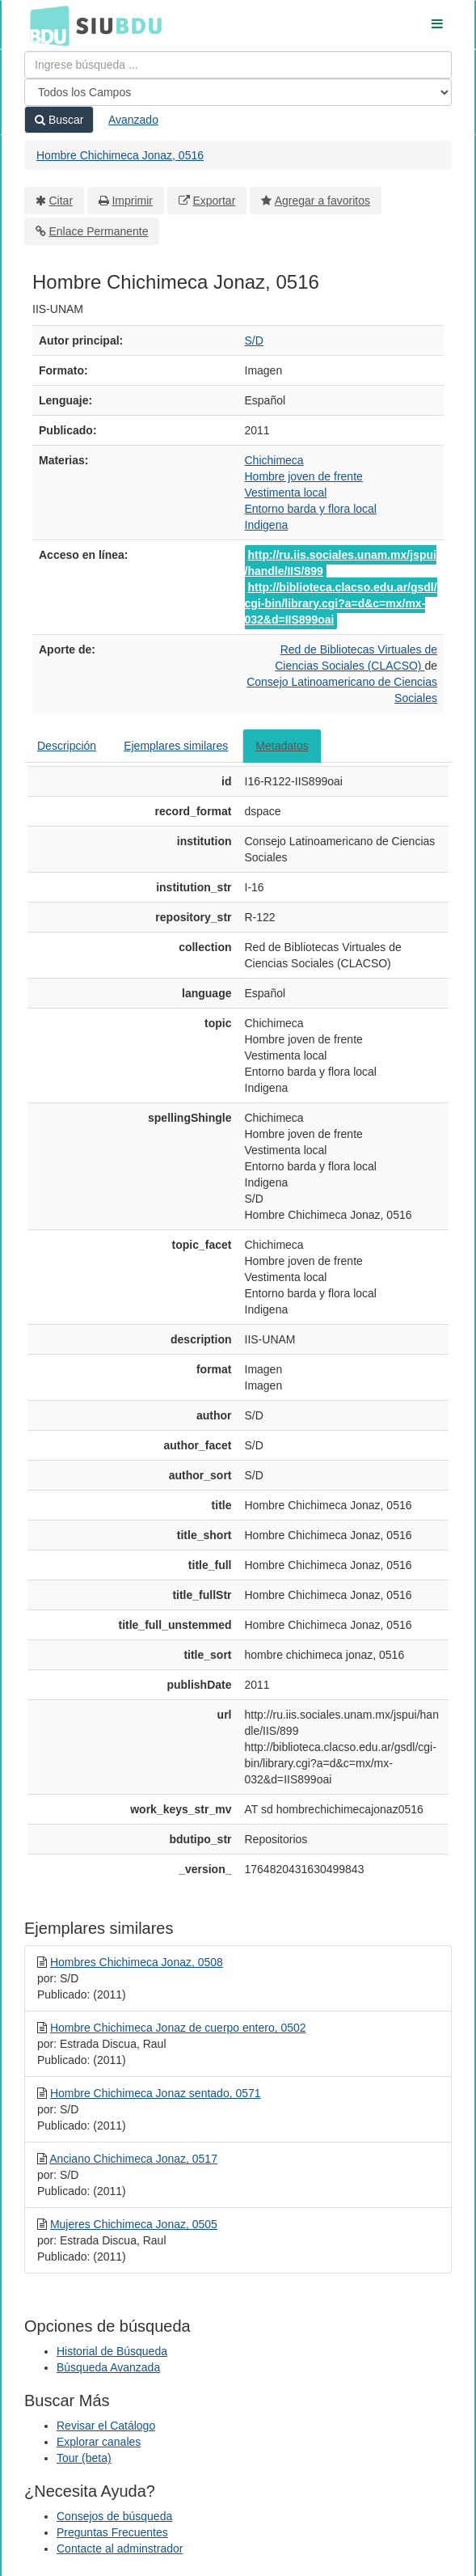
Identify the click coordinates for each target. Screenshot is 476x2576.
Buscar (59, 119)
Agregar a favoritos (322, 200)
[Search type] (238, 92)
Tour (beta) (84, 2457)
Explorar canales (99, 2441)
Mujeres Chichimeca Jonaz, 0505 (133, 2224)
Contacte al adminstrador (120, 2548)
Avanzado (133, 119)
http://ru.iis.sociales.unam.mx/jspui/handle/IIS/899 (340, 562)
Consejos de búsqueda (114, 2516)
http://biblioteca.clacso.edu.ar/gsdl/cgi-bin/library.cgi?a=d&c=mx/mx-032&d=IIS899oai (341, 603)
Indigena (267, 524)
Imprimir (132, 200)
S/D (254, 340)
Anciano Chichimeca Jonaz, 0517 (133, 2158)
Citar (61, 200)
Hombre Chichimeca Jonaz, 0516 (120, 155)
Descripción (66, 745)
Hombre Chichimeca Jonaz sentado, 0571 (155, 2093)
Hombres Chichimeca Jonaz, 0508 (136, 1962)
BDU (45, 25)
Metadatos (281, 745)
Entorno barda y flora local (311, 508)
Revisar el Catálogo (106, 2425)
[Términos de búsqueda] (238, 64)
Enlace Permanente (99, 231)
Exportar (213, 200)
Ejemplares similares (176, 745)
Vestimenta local (286, 492)
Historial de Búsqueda (112, 2351)
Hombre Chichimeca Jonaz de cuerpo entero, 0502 (178, 2027)
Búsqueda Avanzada (108, 2367)
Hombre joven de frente (304, 476)
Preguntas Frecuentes (112, 2532)
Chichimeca (274, 460)
